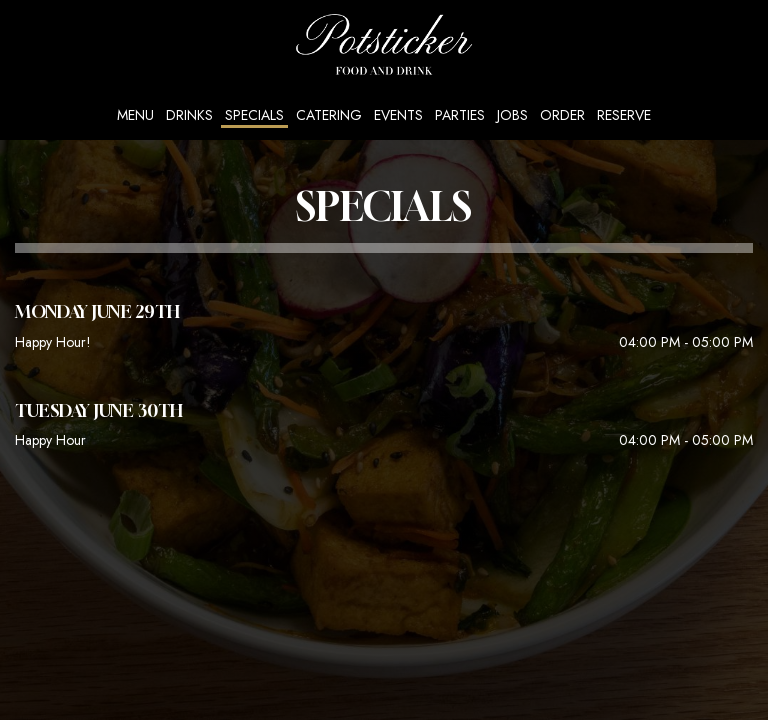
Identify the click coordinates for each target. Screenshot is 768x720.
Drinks (189, 115)
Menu (135, 115)
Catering (329, 115)
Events (398, 115)
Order (562, 115)
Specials (254, 115)
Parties (460, 115)
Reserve (624, 115)
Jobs (512, 115)
